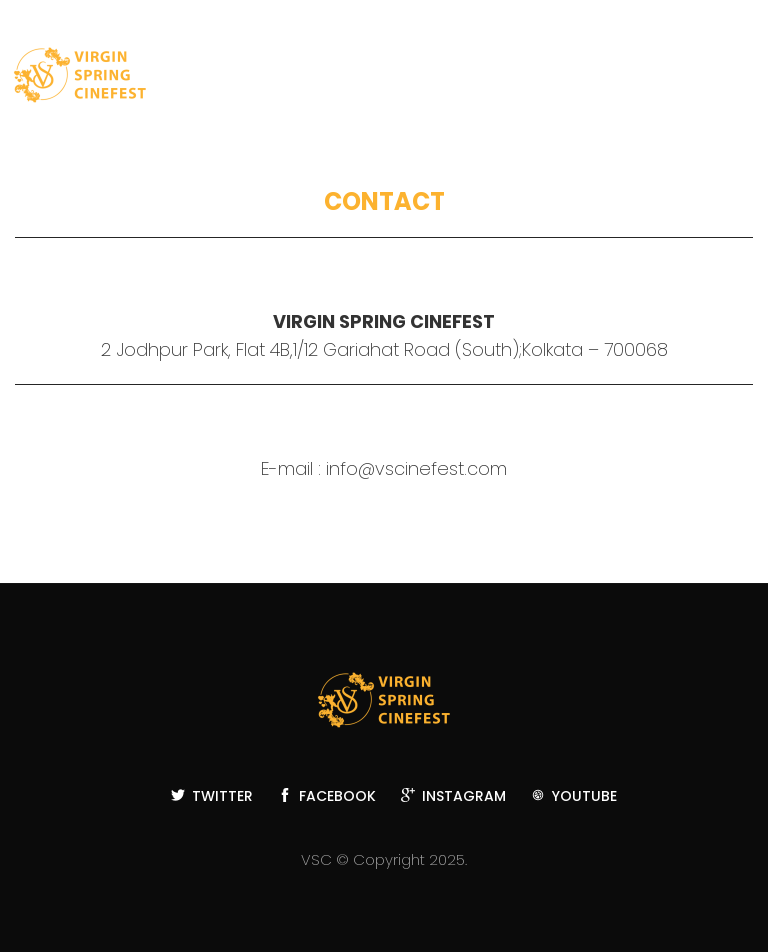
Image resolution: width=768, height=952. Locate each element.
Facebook (327, 796)
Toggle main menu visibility (729, 79)
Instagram (453, 796)
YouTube (574, 796)
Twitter (212, 796)
